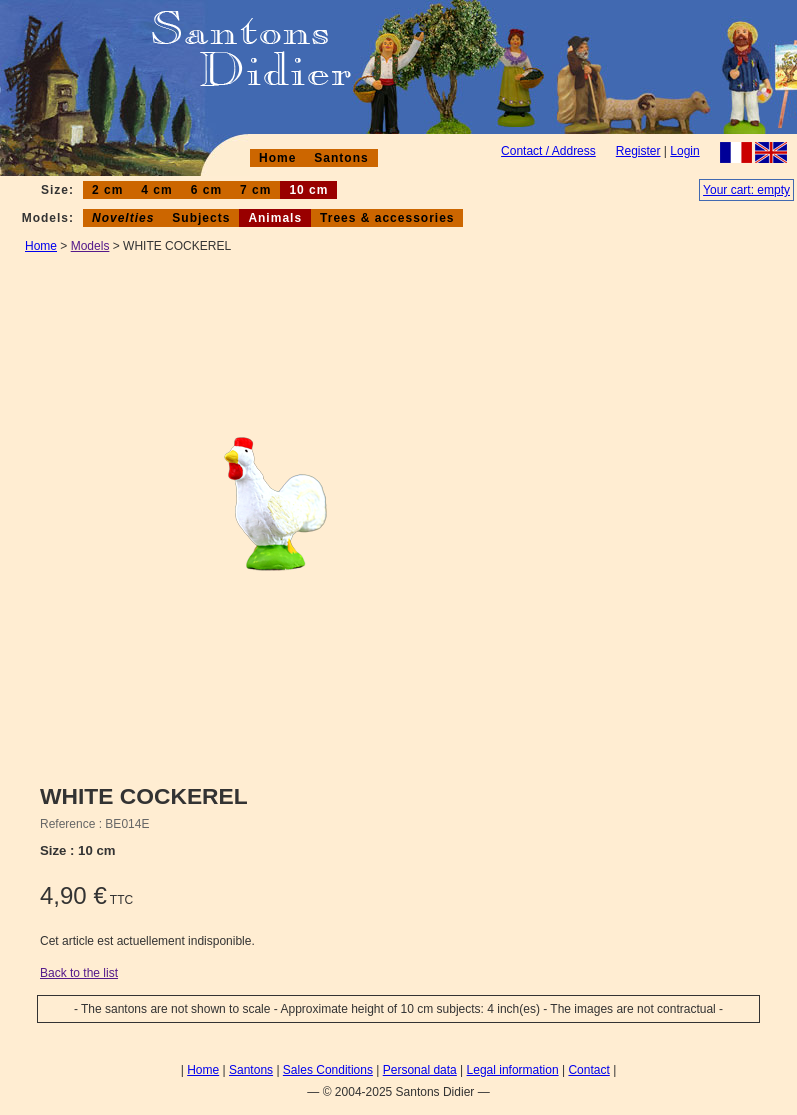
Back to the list (79, 973)
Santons (341, 158)
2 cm (107, 190)
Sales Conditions (328, 1070)
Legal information (513, 1070)
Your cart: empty (746, 190)
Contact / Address (548, 151)
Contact (588, 1070)
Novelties (123, 218)
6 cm (206, 190)
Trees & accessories (387, 218)
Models (90, 246)
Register (638, 151)
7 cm (255, 190)
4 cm (156, 190)
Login (684, 151)
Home (277, 158)
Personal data (420, 1070)
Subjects (201, 218)
